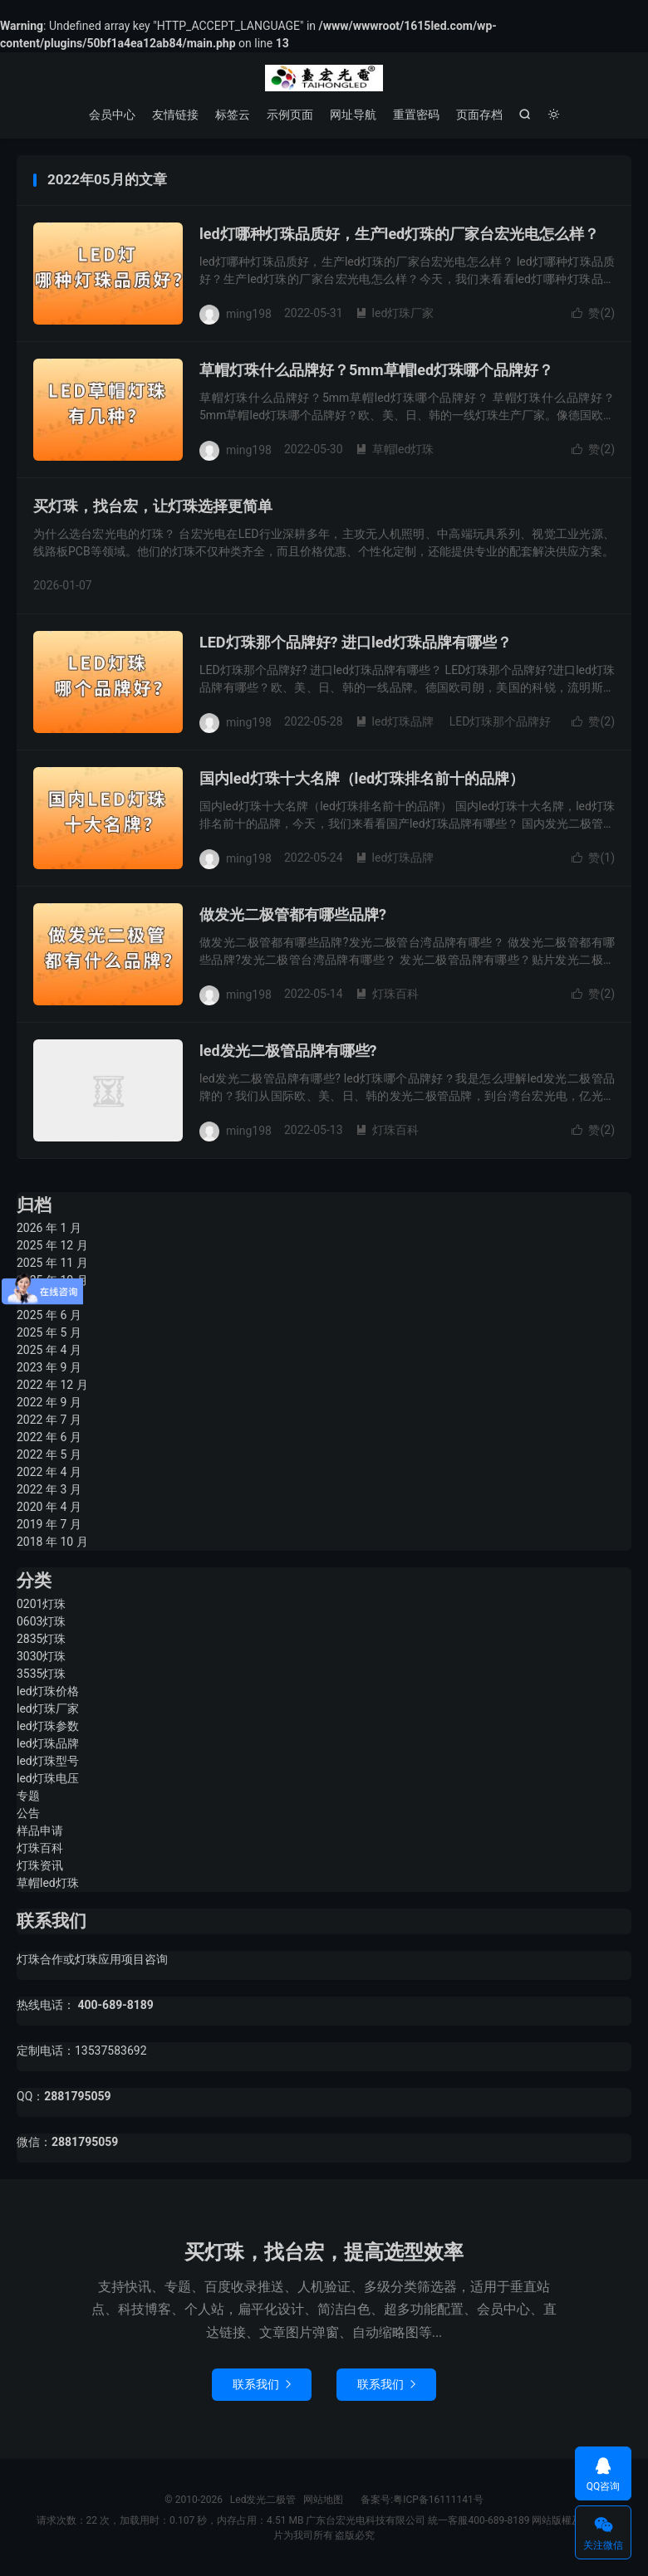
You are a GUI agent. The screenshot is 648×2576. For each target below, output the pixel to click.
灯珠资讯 (40, 1865)
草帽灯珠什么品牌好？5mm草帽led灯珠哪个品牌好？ (376, 370)
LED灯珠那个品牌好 (500, 721)
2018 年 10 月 (52, 1541)
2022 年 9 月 (49, 1402)
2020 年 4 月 (49, 1506)
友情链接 (175, 114)
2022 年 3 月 (49, 1489)
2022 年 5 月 (49, 1454)
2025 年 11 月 (52, 1262)
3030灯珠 (41, 1656)
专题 (28, 1795)
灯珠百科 (387, 993)
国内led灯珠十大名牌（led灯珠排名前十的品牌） (361, 778)
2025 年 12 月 (52, 1245)
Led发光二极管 (324, 78)
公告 (28, 1813)
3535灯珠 (41, 1673)
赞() (593, 313)
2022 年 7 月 (49, 1419)
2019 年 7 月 (49, 1524)
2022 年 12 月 (52, 1384)
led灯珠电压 (48, 1778)
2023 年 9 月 (49, 1367)
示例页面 (290, 114)
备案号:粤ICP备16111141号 (414, 2499)
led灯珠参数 (48, 1726)
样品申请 (40, 1830)
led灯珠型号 (48, 1760)
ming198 (249, 313)
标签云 (232, 114)
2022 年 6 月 (49, 1437)
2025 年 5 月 (49, 1332)
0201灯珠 (41, 1604)
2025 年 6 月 (49, 1315)
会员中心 (112, 114)
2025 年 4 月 (49, 1349)
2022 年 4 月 (49, 1472)
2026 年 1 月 (49, 1227)
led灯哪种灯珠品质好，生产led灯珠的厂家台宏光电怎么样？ (399, 233)
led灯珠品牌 (395, 721)
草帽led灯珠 (395, 449)
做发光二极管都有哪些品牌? (292, 914)
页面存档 (479, 114)
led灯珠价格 (48, 1691)
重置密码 (416, 114)
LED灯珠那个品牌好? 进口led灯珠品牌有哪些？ (355, 642)
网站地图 (323, 2499)
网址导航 (353, 114)
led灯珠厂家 (395, 313)
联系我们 (262, 2384)
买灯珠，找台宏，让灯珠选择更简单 (152, 506)
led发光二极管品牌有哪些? (288, 1050)
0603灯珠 (41, 1621)
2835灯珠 (41, 1638)
